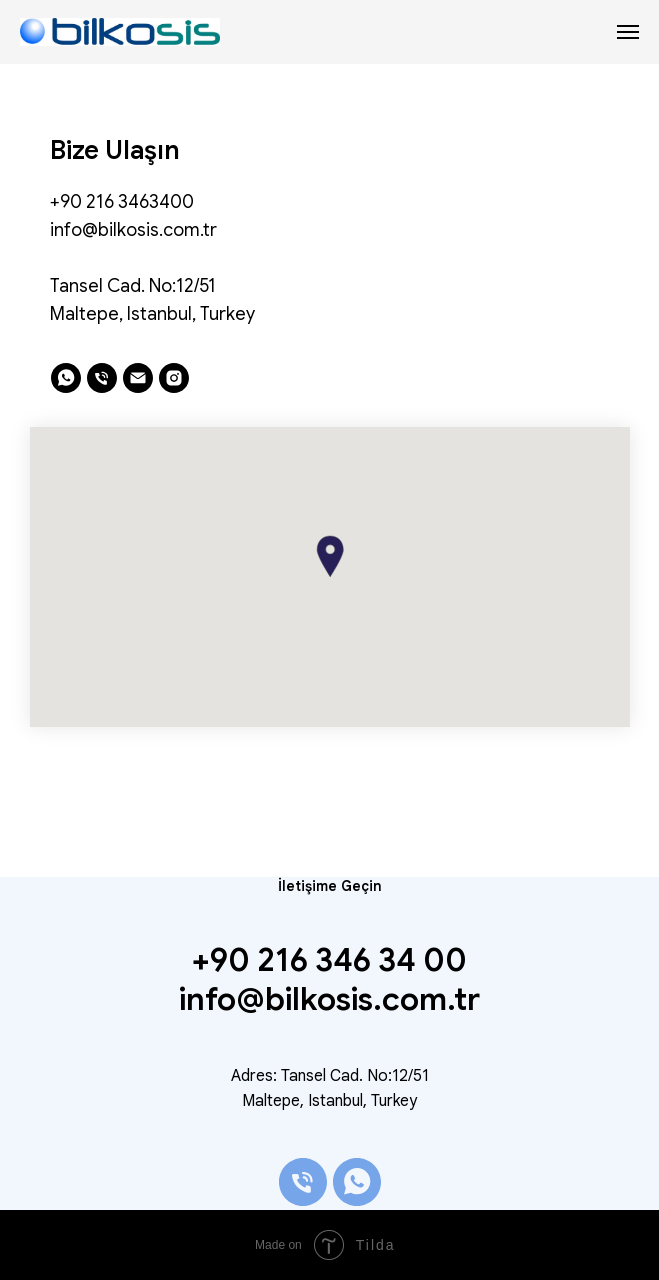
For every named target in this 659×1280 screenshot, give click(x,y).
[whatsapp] (66, 378)
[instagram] (174, 378)
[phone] (102, 378)
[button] (330, 556)
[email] (138, 378)
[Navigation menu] (628, 32)
